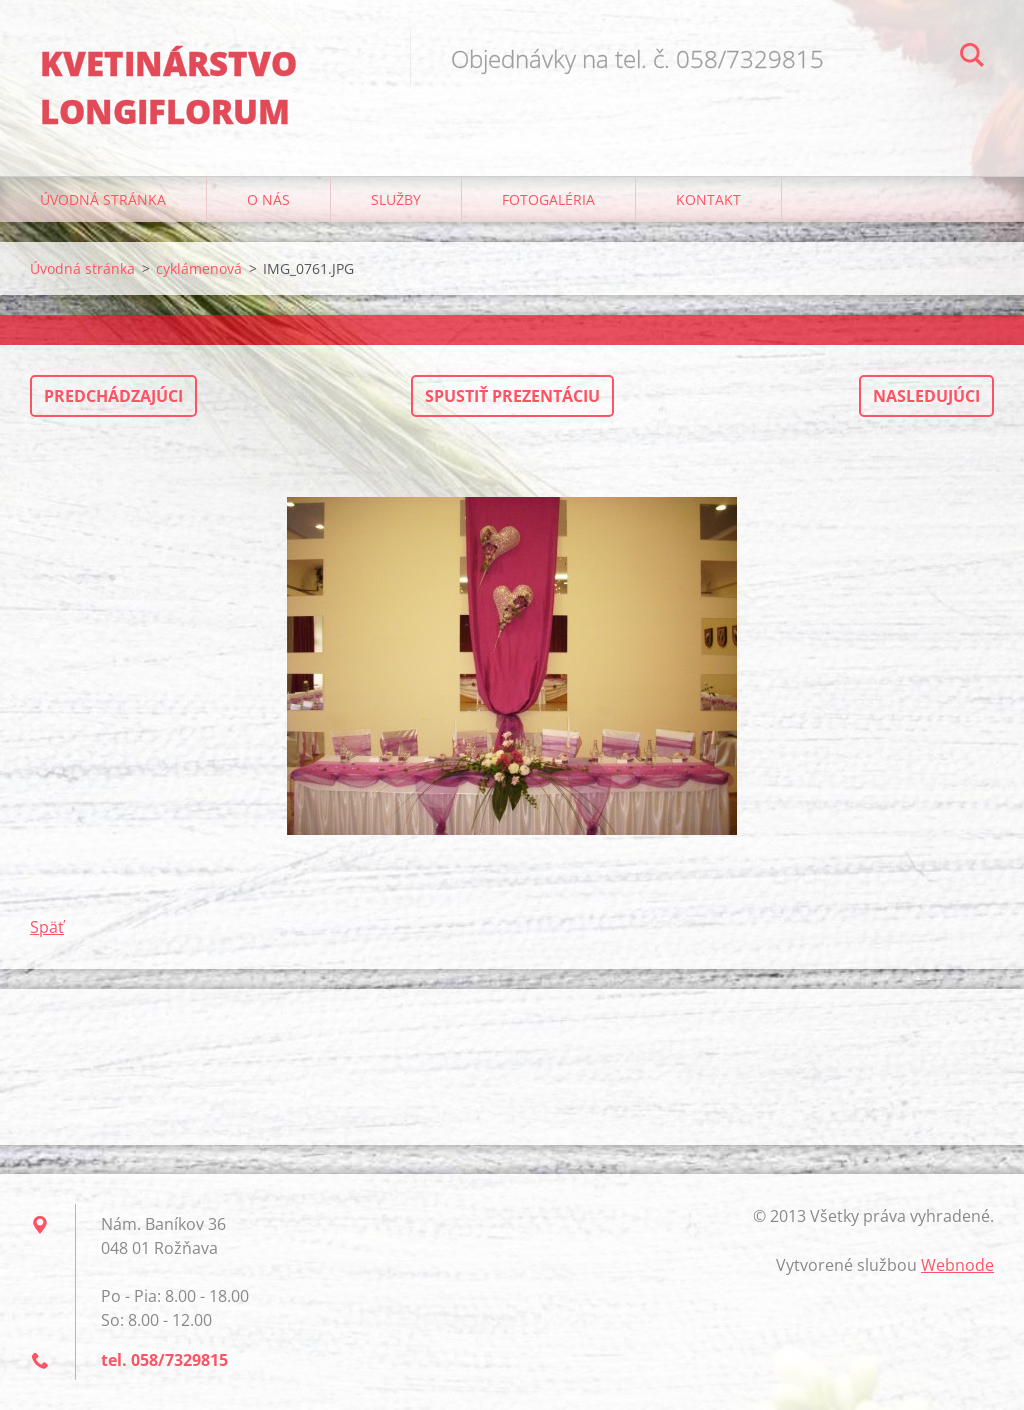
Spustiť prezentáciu (512, 396)
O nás (268, 199)
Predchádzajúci (113, 396)
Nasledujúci (926, 396)
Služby (396, 199)
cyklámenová (199, 268)
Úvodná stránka (103, 199)
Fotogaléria (548, 199)
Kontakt (708, 199)
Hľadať (972, 58)
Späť (47, 927)
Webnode (957, 1265)
